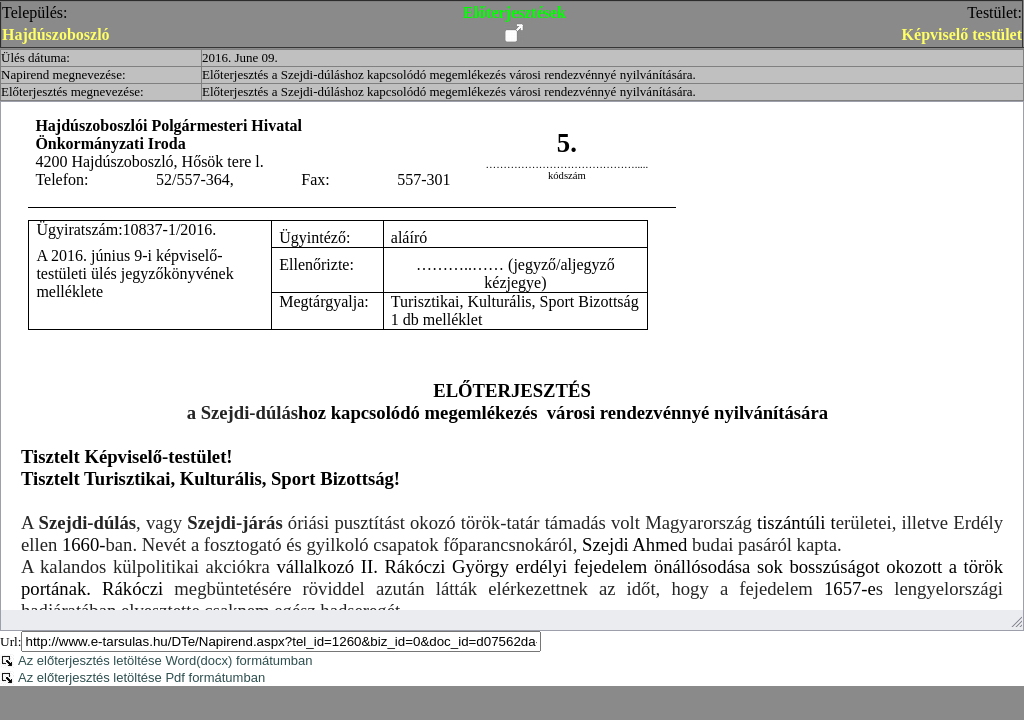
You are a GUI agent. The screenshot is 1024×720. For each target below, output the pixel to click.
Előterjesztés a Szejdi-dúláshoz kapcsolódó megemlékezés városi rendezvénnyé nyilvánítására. (449, 74)
